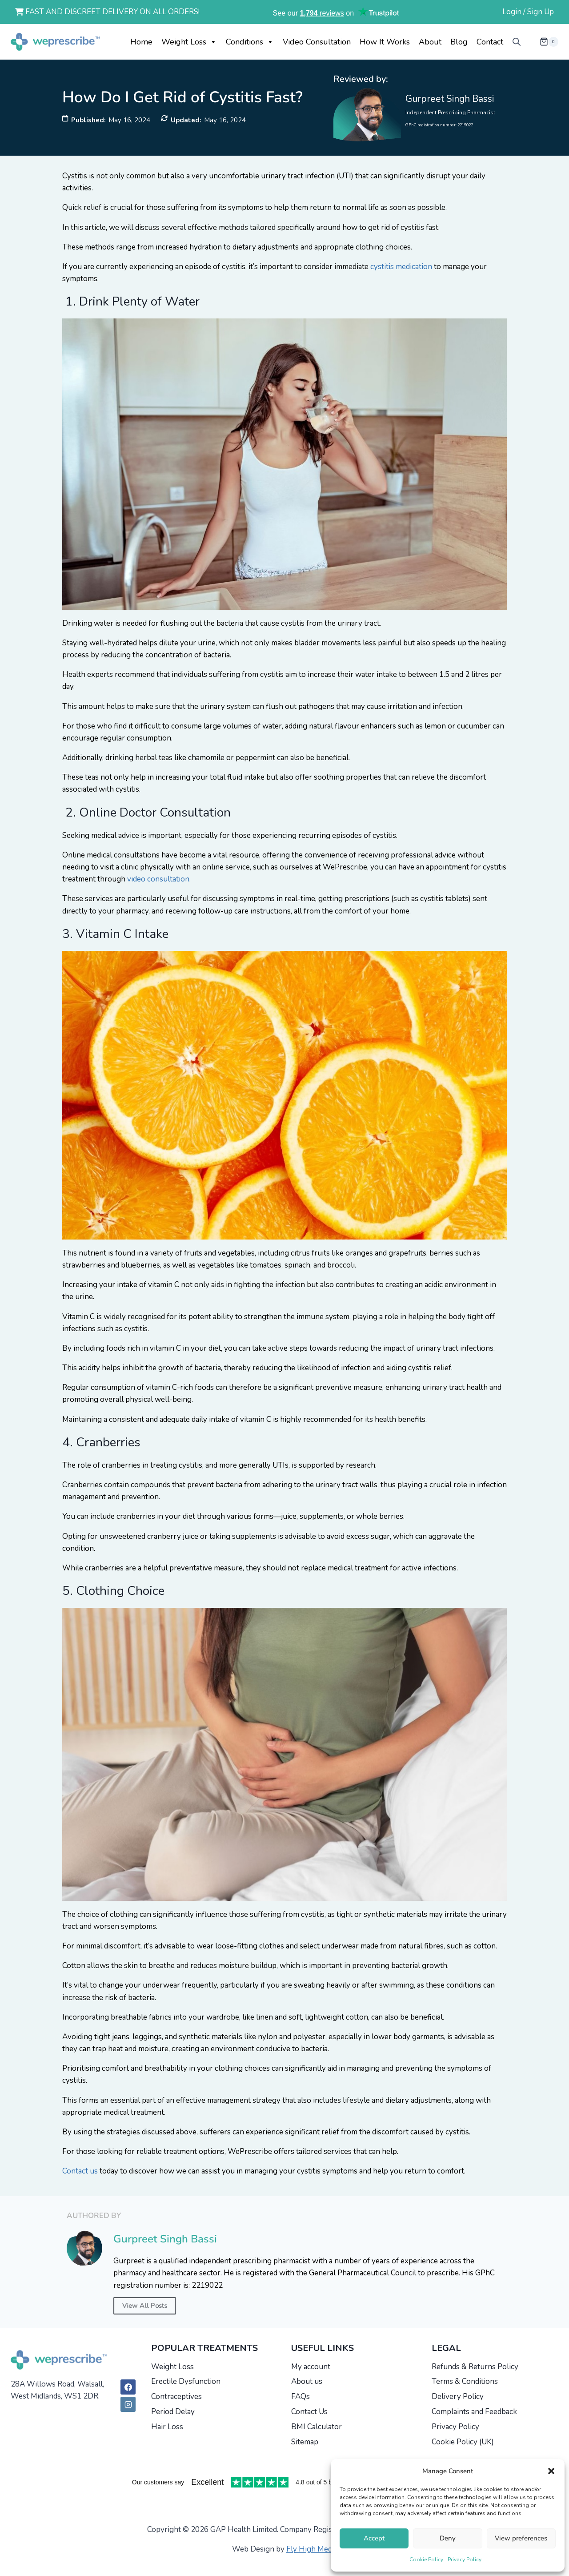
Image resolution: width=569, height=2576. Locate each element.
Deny (448, 2538)
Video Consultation (317, 41)
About (430, 41)
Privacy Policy (464, 2559)
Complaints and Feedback (474, 2412)
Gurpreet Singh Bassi (449, 99)
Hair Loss (167, 2427)
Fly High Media (311, 2549)
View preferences (521, 2538)
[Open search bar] (516, 42)
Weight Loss (189, 42)
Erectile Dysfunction (185, 2381)
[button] (551, 2471)
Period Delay (173, 2412)
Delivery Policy (458, 2396)
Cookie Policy (426, 2559)
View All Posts (145, 2305)
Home (141, 41)
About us (306, 2381)
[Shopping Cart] (541, 42)
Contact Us (309, 2412)
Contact (490, 41)
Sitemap (304, 2442)
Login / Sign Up (528, 12)
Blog (459, 41)
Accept (374, 2538)
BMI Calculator (316, 2427)
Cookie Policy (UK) (463, 2442)
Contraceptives (176, 2396)
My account (310, 2367)
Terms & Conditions (465, 2381)
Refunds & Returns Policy (475, 2367)
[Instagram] (128, 2404)
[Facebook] (128, 2387)
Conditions (250, 42)
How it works (385, 41)
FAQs (300, 2396)
